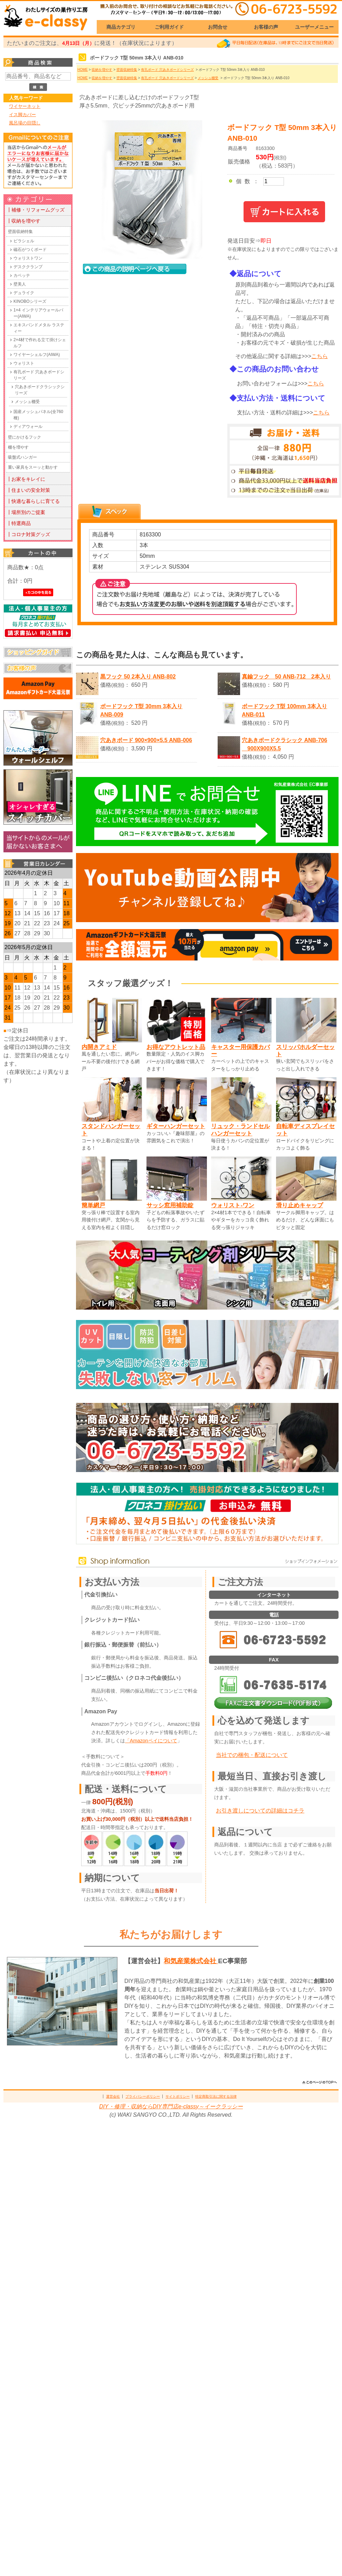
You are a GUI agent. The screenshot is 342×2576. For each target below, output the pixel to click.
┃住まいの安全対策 (28, 490)
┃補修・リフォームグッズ (36, 210)
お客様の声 (266, 27)
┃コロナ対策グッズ (28, 534)
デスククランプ (27, 266)
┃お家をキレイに (26, 479)
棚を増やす (18, 447)
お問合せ (217, 27)
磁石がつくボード (30, 249)
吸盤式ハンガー (22, 457)
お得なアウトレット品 (175, 1046)
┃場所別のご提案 (26, 512)
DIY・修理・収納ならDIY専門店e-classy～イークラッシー (171, 2106)
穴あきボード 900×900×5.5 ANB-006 (146, 740)
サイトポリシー (177, 2096)
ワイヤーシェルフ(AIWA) (36, 354)
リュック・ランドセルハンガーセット (240, 1130)
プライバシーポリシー (142, 2096)
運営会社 (113, 2096)
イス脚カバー (22, 114)
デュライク (23, 292)
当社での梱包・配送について (252, 1755)
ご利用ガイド (169, 27)
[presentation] (109, 511)
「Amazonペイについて (151, 1740)
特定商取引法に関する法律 (216, 2096)
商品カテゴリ (120, 27)
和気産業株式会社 (191, 1961)
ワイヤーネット (24, 106)
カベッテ (21, 275)
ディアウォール (27, 426)
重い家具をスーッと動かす (33, 467)
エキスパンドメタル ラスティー (38, 328)
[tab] (109, 512)
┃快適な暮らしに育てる (33, 501)
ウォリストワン (27, 258)
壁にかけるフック (24, 437)
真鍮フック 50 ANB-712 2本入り (286, 677)
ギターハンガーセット (175, 1126)
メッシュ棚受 (27, 401)
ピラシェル (23, 240)
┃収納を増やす (23, 221)
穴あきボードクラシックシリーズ (40, 389)
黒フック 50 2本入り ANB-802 (138, 677)
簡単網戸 (93, 1205)
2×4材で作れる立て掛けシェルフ (39, 342)
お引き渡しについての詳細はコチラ (260, 1811)
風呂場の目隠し (24, 122)
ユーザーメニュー (314, 27)
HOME (82, 70)
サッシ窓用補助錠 (169, 1205)
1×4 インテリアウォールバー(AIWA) (38, 313)
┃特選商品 (19, 523)
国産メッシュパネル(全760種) (38, 414)
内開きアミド (99, 1046)
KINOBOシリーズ (29, 301)
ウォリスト (23, 363)
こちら (319, 356)
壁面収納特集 (20, 231)
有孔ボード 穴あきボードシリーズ (38, 375)
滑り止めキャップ (299, 1205)
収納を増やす (102, 70)
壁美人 (19, 284)
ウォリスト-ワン (232, 1205)
